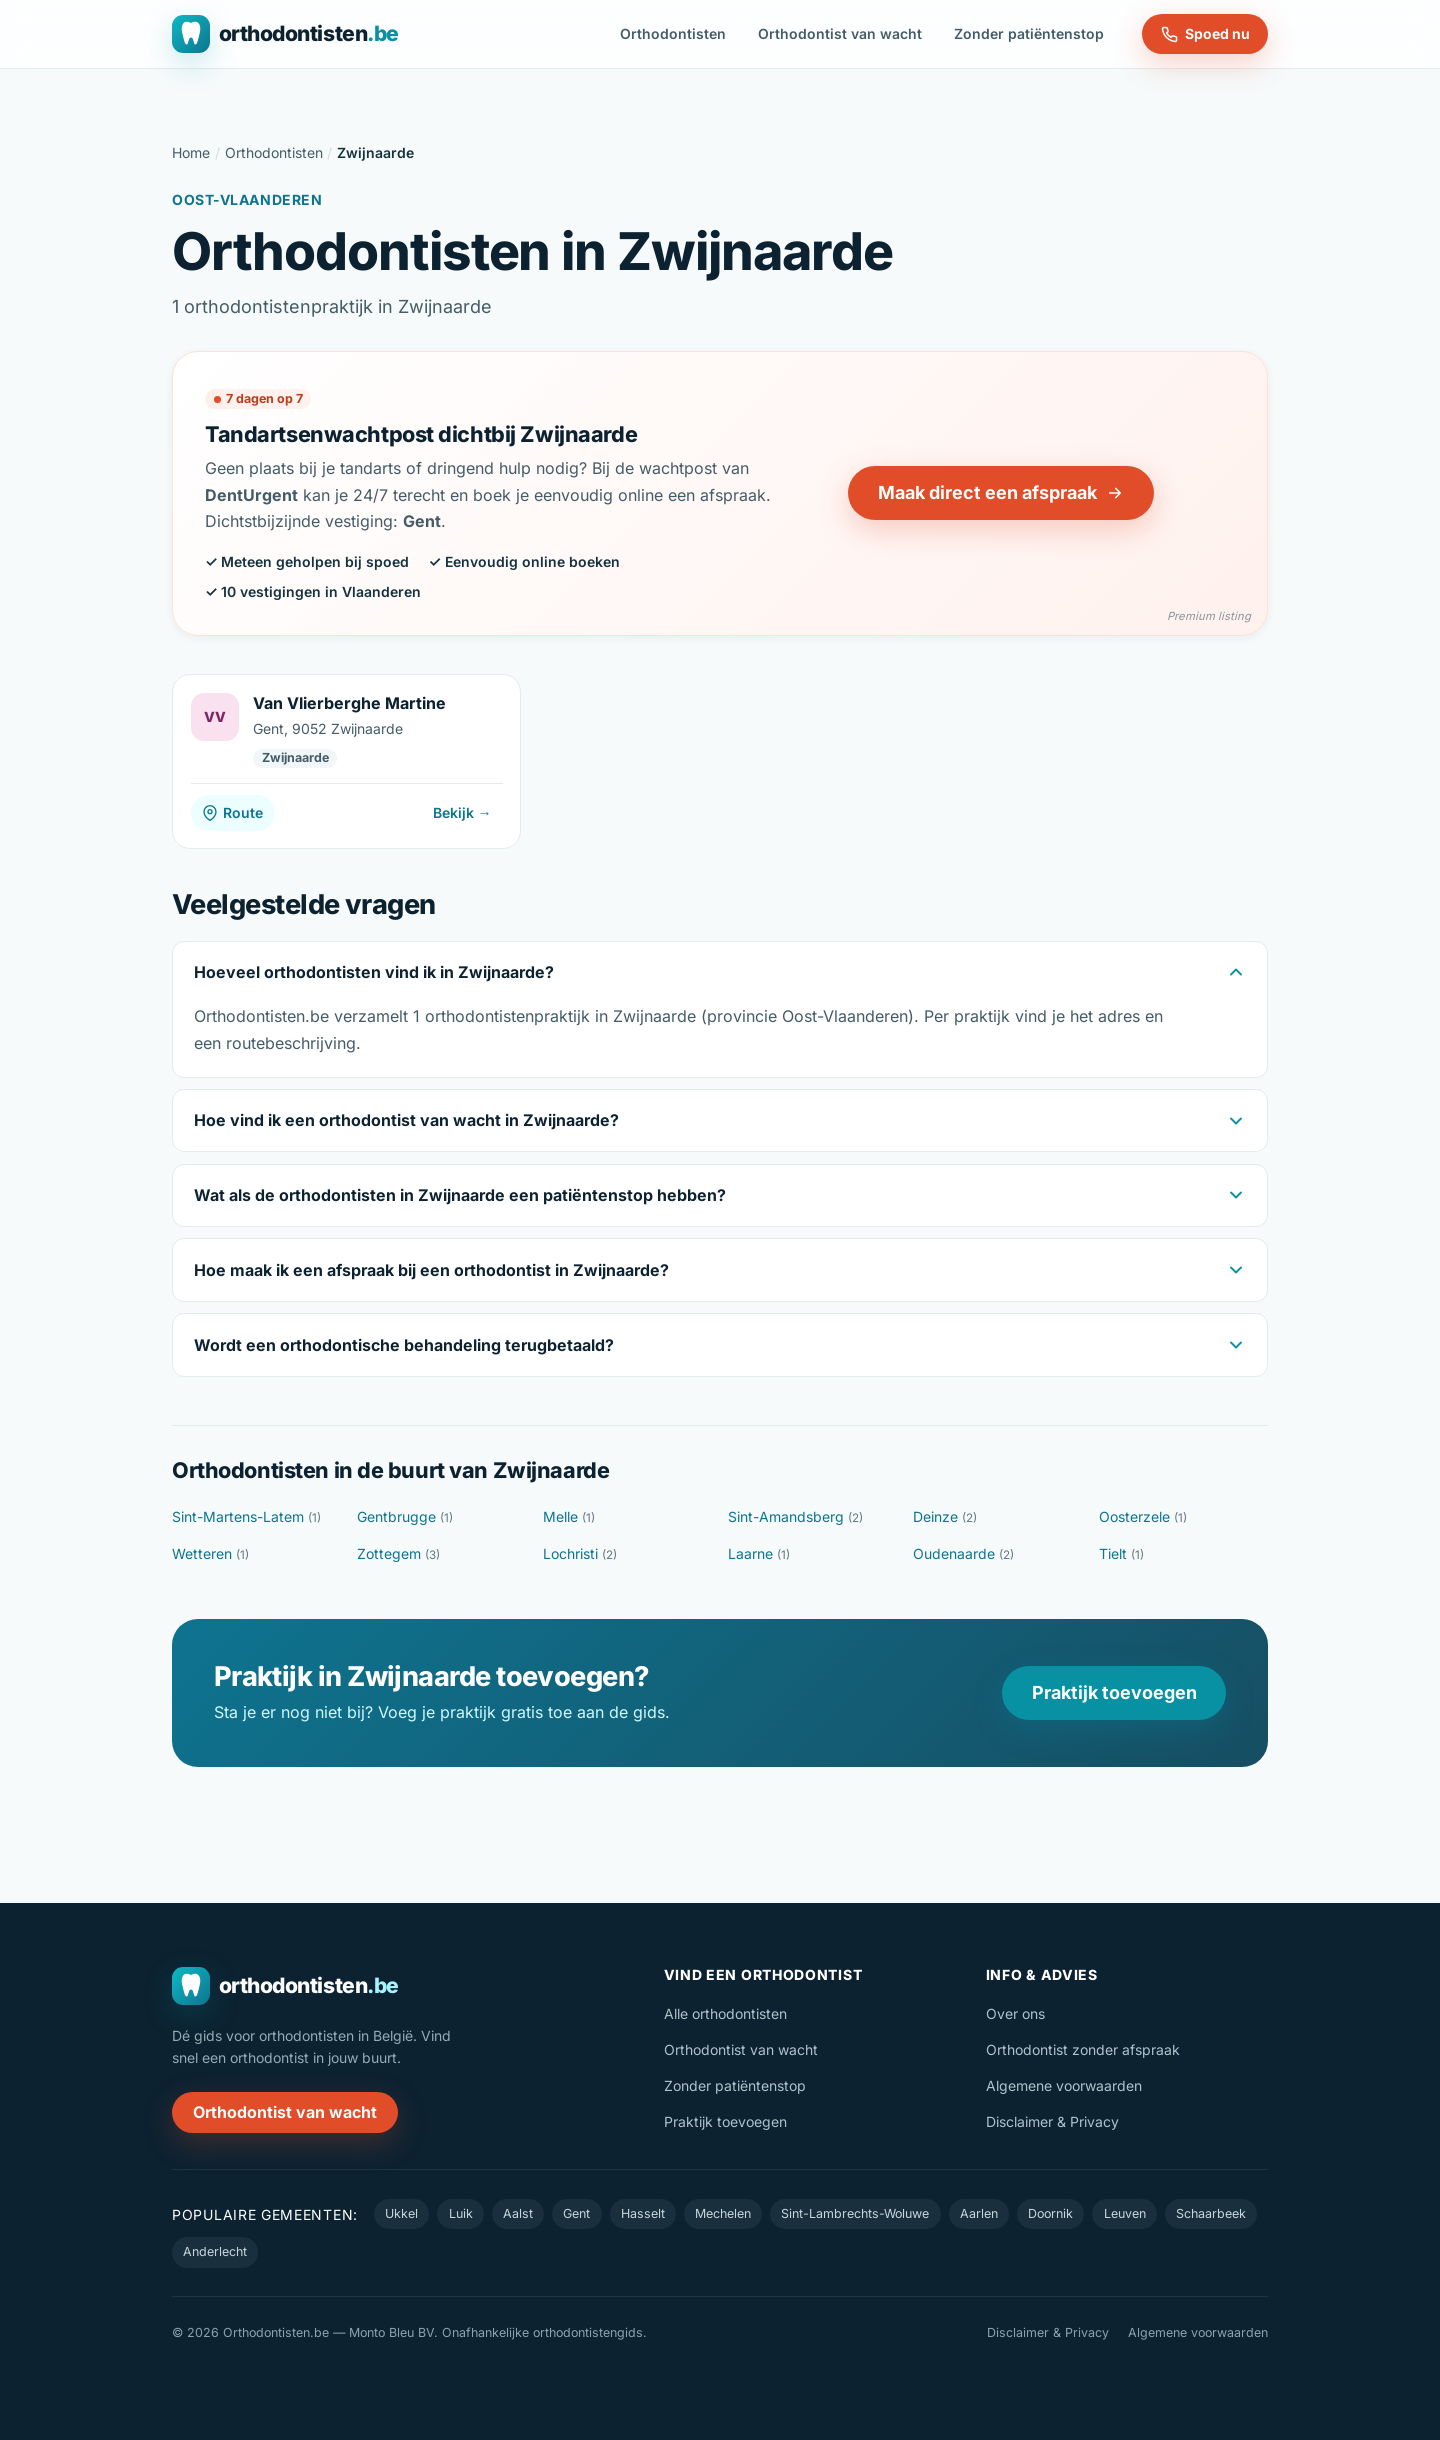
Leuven (1125, 2213)
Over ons (1015, 2013)
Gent (576, 2213)
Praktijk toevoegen (1114, 1692)
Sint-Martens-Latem (246, 1516)
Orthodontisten (673, 33)
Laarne (759, 1553)
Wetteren (210, 1553)
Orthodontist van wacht (840, 33)
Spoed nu (1205, 34)
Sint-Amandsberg (795, 1516)
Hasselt (643, 2213)
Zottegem (398, 1553)
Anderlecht (215, 2251)
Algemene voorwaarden (1064, 2085)
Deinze (945, 1516)
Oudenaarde (963, 1553)
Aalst (518, 2213)
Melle (569, 1516)
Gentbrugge (405, 1516)
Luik (461, 2213)
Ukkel (401, 2213)
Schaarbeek (1211, 2213)
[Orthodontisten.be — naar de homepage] (285, 34)
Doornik (1050, 2213)
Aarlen (979, 2213)
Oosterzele (1143, 1516)
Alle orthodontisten (725, 2013)
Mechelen (723, 2213)
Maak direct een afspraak (1001, 492)
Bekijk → (462, 812)
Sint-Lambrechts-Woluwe (855, 2213)
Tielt (1121, 1553)
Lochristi (580, 1553)
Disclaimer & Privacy (1052, 2121)
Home (191, 152)
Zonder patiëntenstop (1029, 33)
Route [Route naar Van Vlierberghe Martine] (233, 812)
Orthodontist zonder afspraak (1083, 2049)
